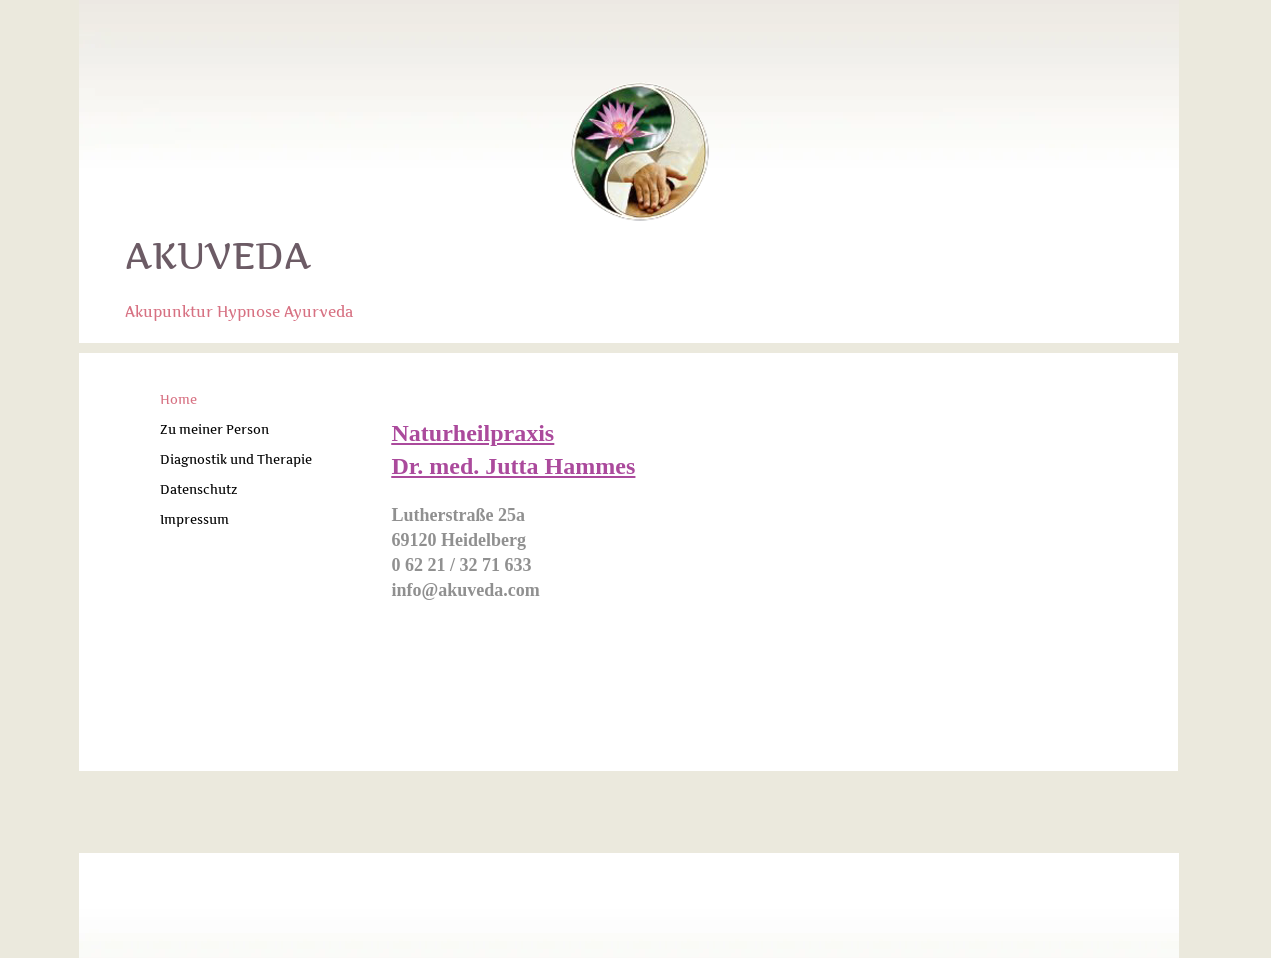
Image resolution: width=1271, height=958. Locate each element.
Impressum (194, 519)
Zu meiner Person (214, 429)
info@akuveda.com (466, 590)
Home (178, 399)
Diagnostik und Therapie (236, 459)
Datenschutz (199, 489)
